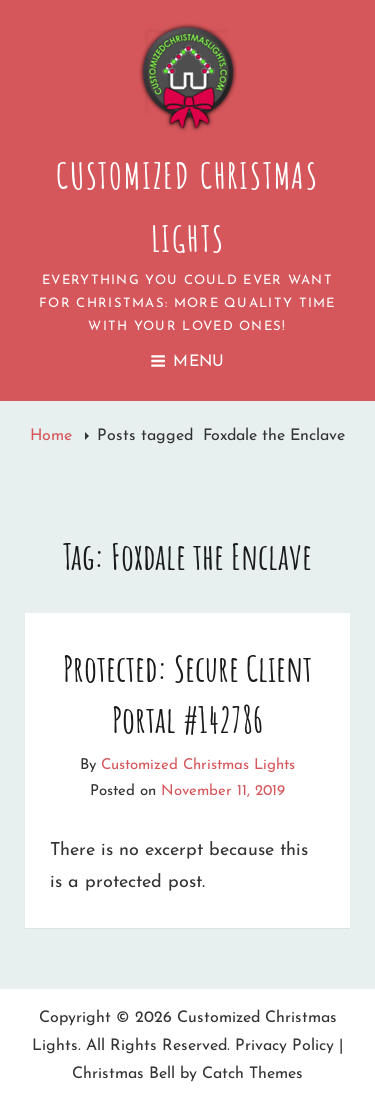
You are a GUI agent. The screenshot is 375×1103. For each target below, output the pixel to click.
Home (53, 436)
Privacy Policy (284, 1046)
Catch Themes (252, 1074)
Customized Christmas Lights (198, 765)
